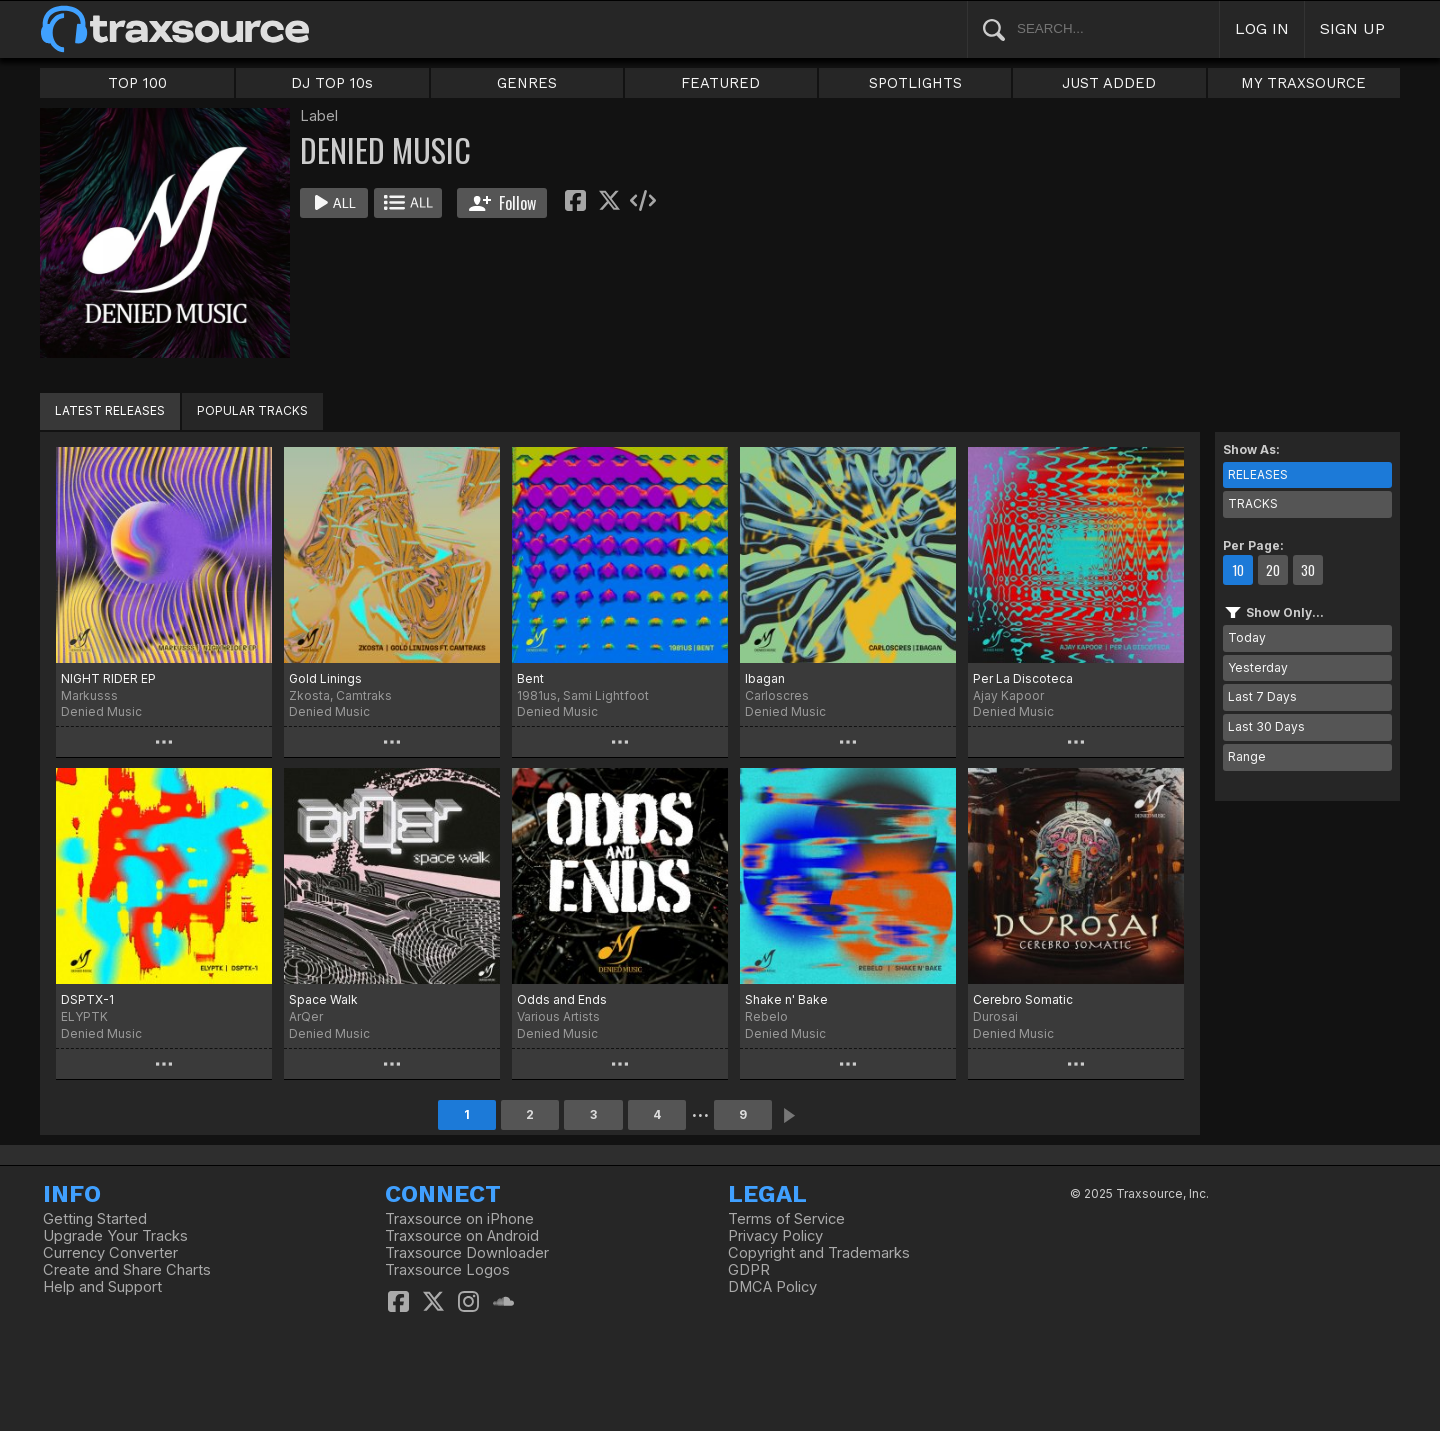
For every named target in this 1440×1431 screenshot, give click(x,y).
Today (1247, 637)
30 (1308, 570)
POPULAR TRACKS (252, 410)
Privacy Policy (775, 1236)
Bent (530, 678)
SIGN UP (1352, 28)
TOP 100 (137, 83)
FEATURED (720, 83)
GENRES (527, 83)
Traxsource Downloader (467, 1253)
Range (1247, 756)
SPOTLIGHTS (915, 83)
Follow (502, 203)
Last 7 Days (1262, 696)
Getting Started (95, 1219)
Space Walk (323, 999)
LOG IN (1262, 28)
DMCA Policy (772, 1287)
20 (1273, 570)
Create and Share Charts (127, 1270)
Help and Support (102, 1287)
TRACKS (1253, 503)
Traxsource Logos (447, 1270)
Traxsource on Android (462, 1236)
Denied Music (101, 711)
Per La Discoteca (1023, 678)
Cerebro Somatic (1023, 999)
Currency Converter (110, 1253)
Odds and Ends (562, 999)
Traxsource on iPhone (459, 1219)
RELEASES (1258, 474)
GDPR (749, 1270)
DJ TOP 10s (332, 83)
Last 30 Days (1266, 726)
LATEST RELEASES (110, 410)
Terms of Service (786, 1219)
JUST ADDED (1109, 83)
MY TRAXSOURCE (1303, 83)
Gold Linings (325, 678)
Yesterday (1258, 667)
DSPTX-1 (87, 999)
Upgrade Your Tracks (115, 1236)
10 (1238, 570)
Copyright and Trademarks (819, 1253)
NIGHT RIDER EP (108, 678)
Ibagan (765, 678)
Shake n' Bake (786, 999)
